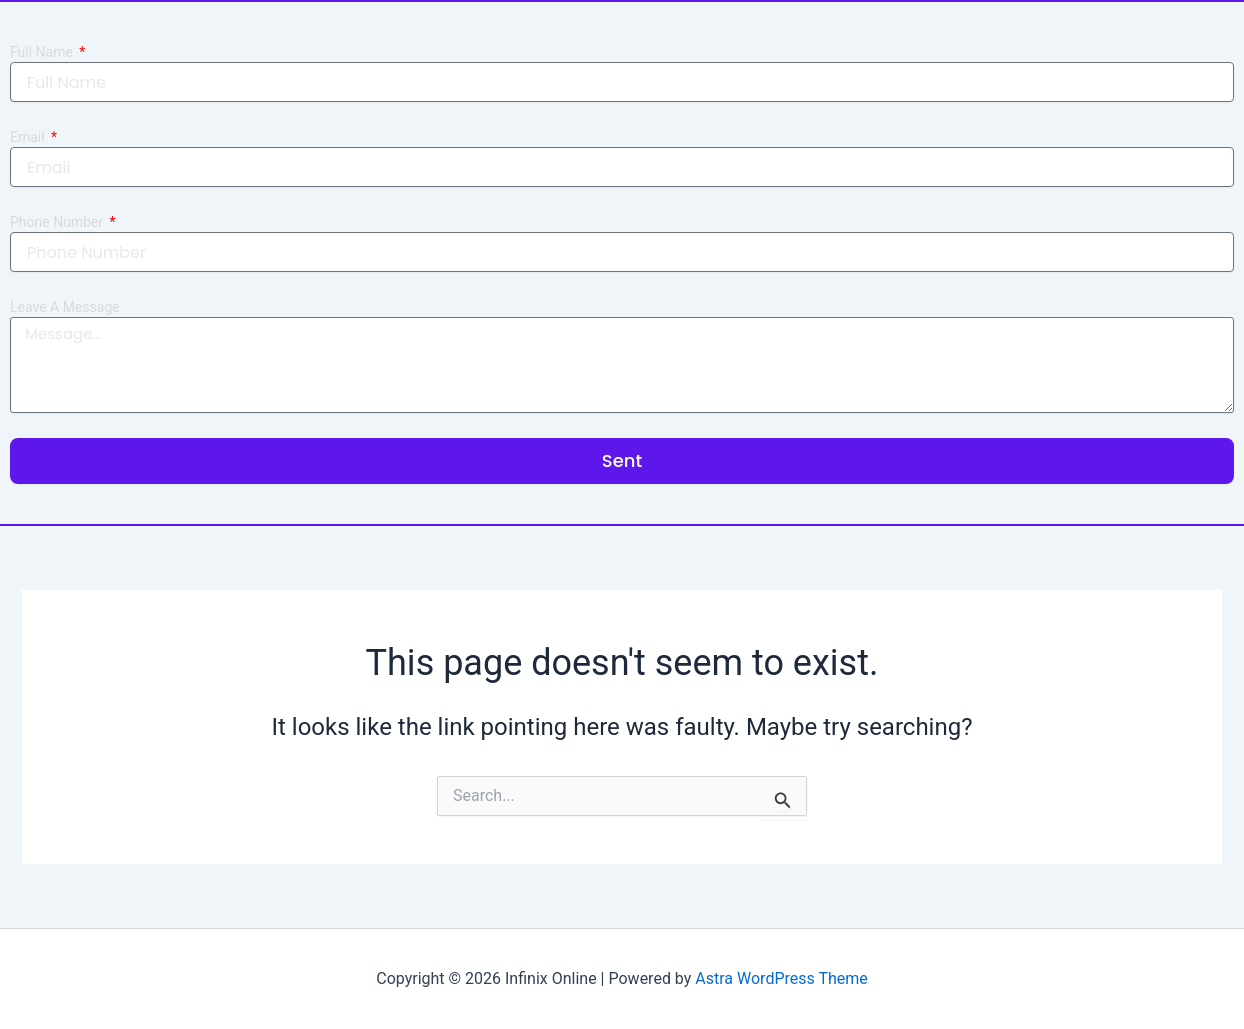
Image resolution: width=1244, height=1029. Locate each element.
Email (29, 137)
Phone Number (58, 222)
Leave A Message (65, 307)
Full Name (43, 52)
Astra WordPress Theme (781, 978)
